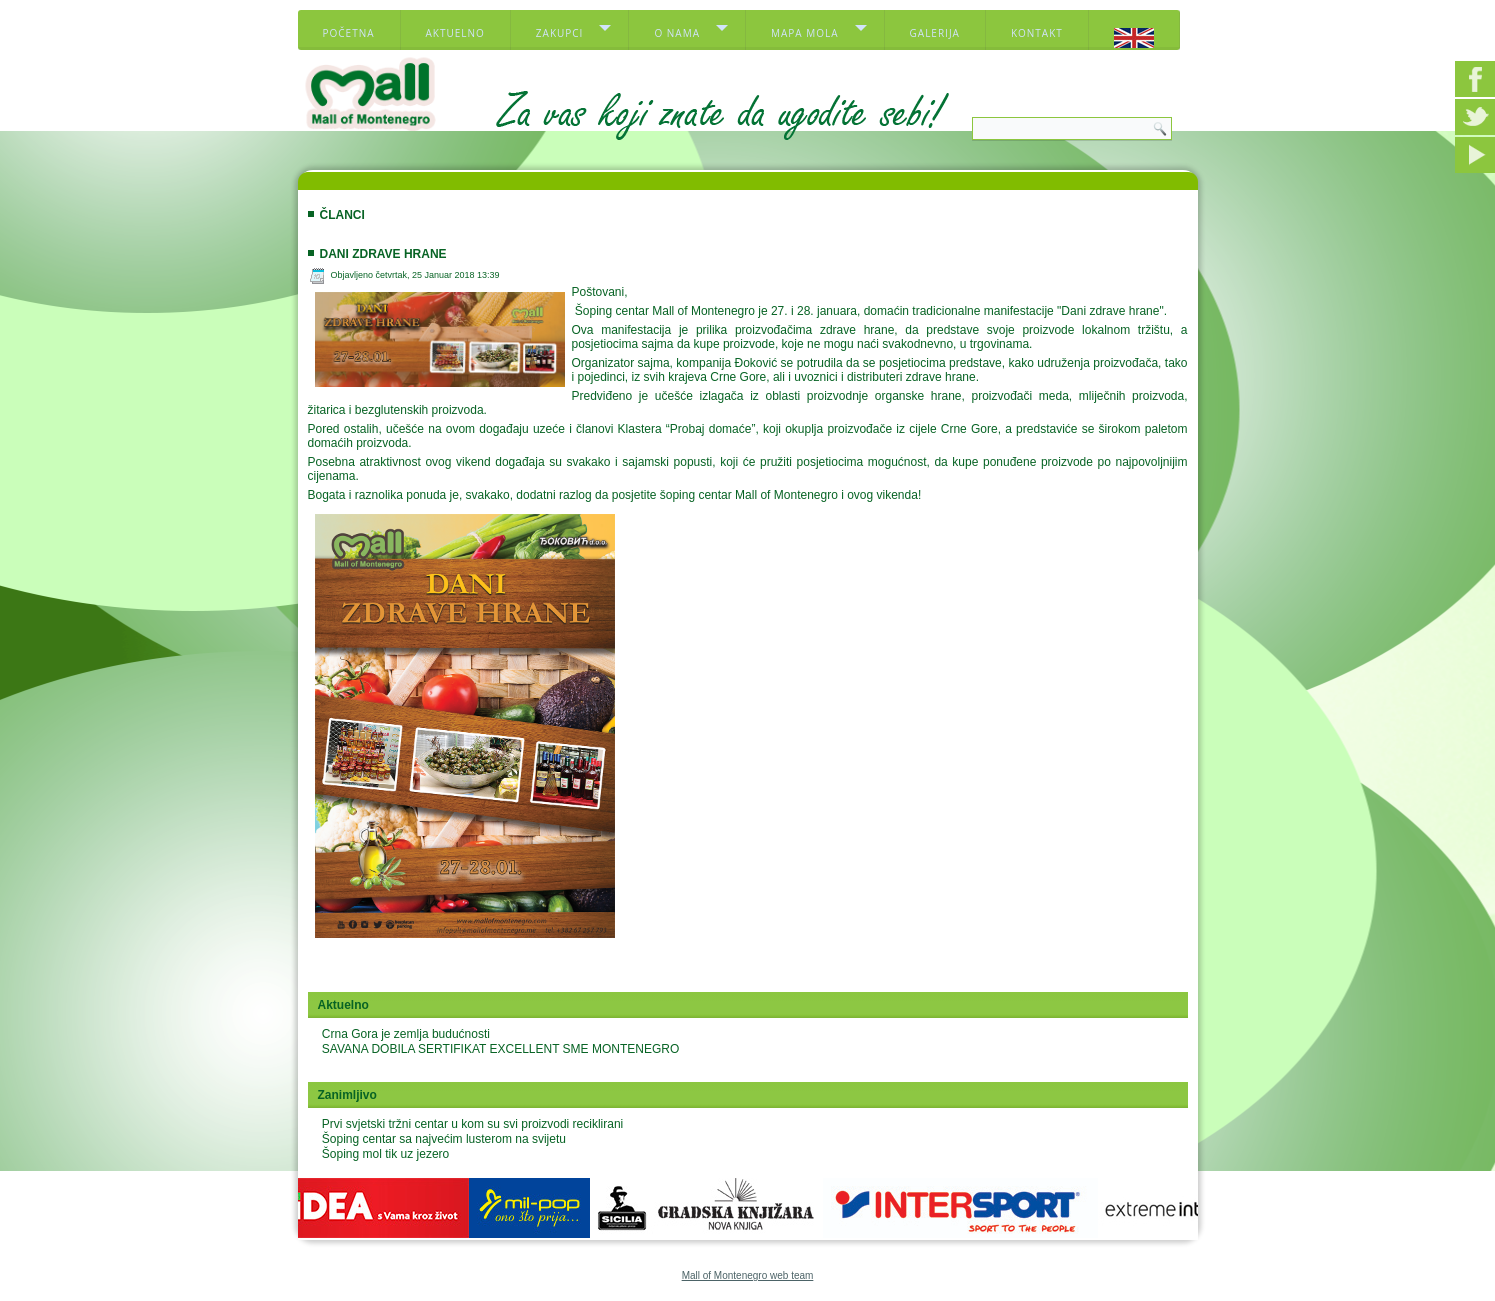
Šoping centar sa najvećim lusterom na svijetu (444, 1139)
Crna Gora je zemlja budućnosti (406, 1034)
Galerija (935, 33)
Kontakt (1037, 33)
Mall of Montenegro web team (748, 1275)
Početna (349, 33)
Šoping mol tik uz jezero (385, 1154)
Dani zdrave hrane (383, 254)
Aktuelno (455, 33)
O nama (677, 33)
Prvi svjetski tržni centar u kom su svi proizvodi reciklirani (472, 1124)
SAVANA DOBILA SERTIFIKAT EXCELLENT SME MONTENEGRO (500, 1049)
